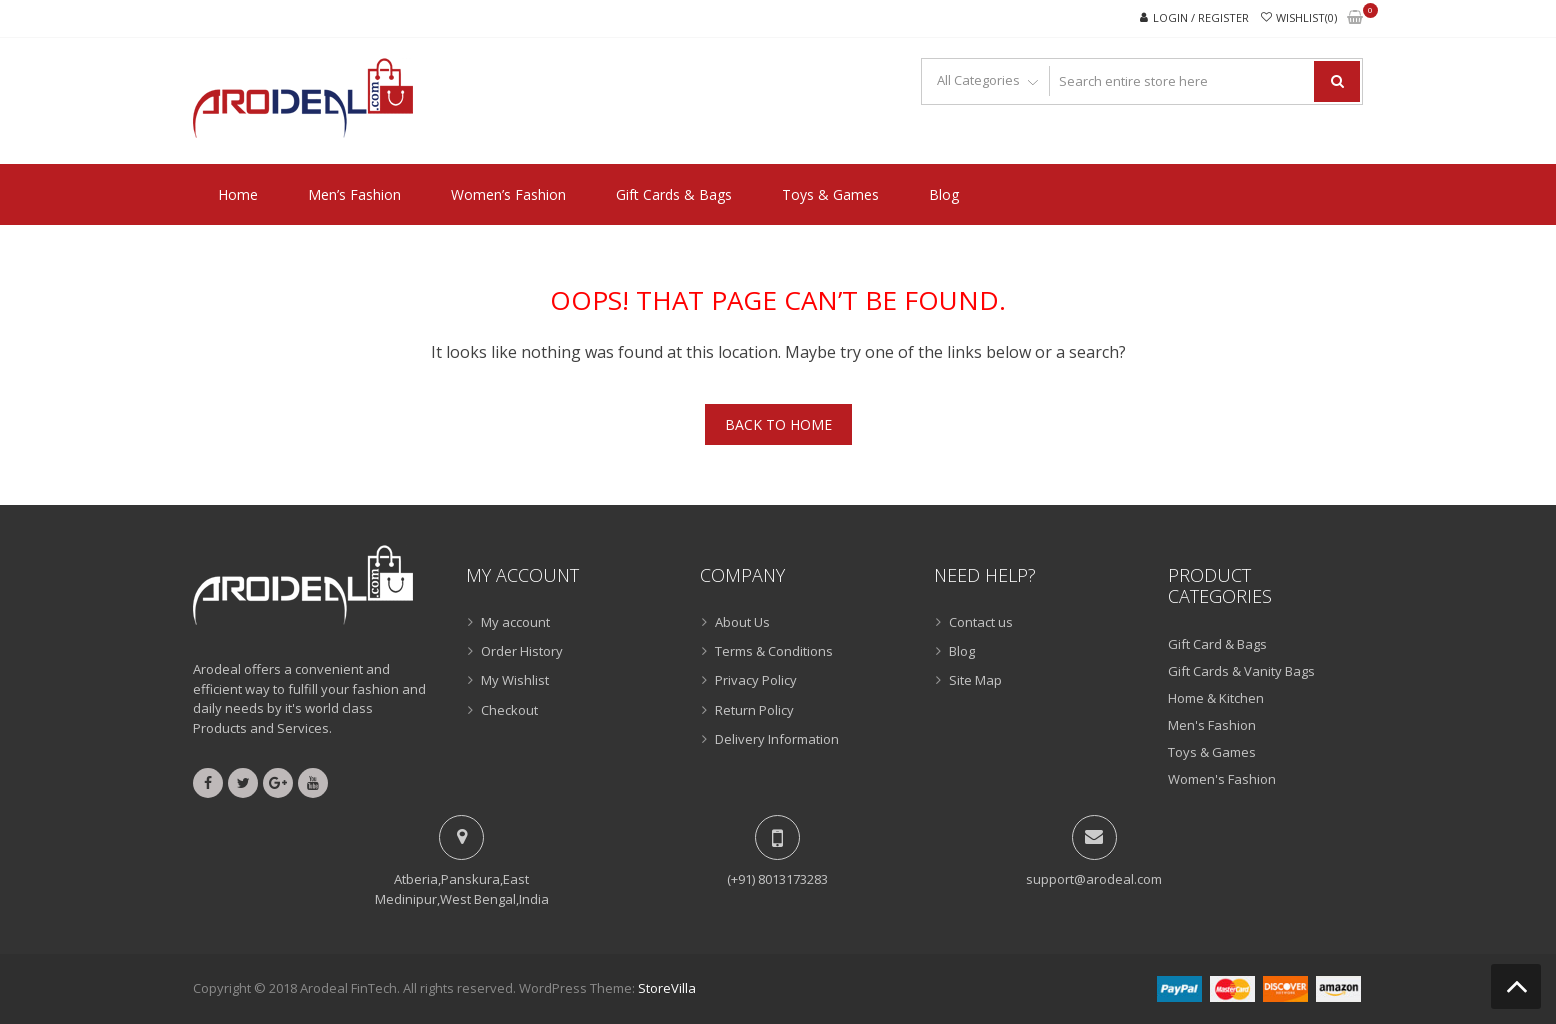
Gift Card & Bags (1217, 644)
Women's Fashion (1222, 779)
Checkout (509, 710)
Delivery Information (777, 739)
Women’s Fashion (508, 194)
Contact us (981, 622)
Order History (522, 651)
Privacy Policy (756, 680)
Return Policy (754, 710)
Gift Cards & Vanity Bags (1241, 671)
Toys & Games (830, 194)
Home (238, 194)
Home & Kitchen (1216, 698)
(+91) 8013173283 (777, 879)
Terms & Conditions (774, 651)
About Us (742, 622)
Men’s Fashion (354, 194)
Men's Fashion (1212, 725)
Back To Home (778, 424)
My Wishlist (515, 680)
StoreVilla (667, 988)
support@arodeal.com (1094, 879)
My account (515, 622)
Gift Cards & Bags (674, 194)
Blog (944, 194)
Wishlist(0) (1306, 17)
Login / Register (1201, 17)
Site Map (975, 680)
